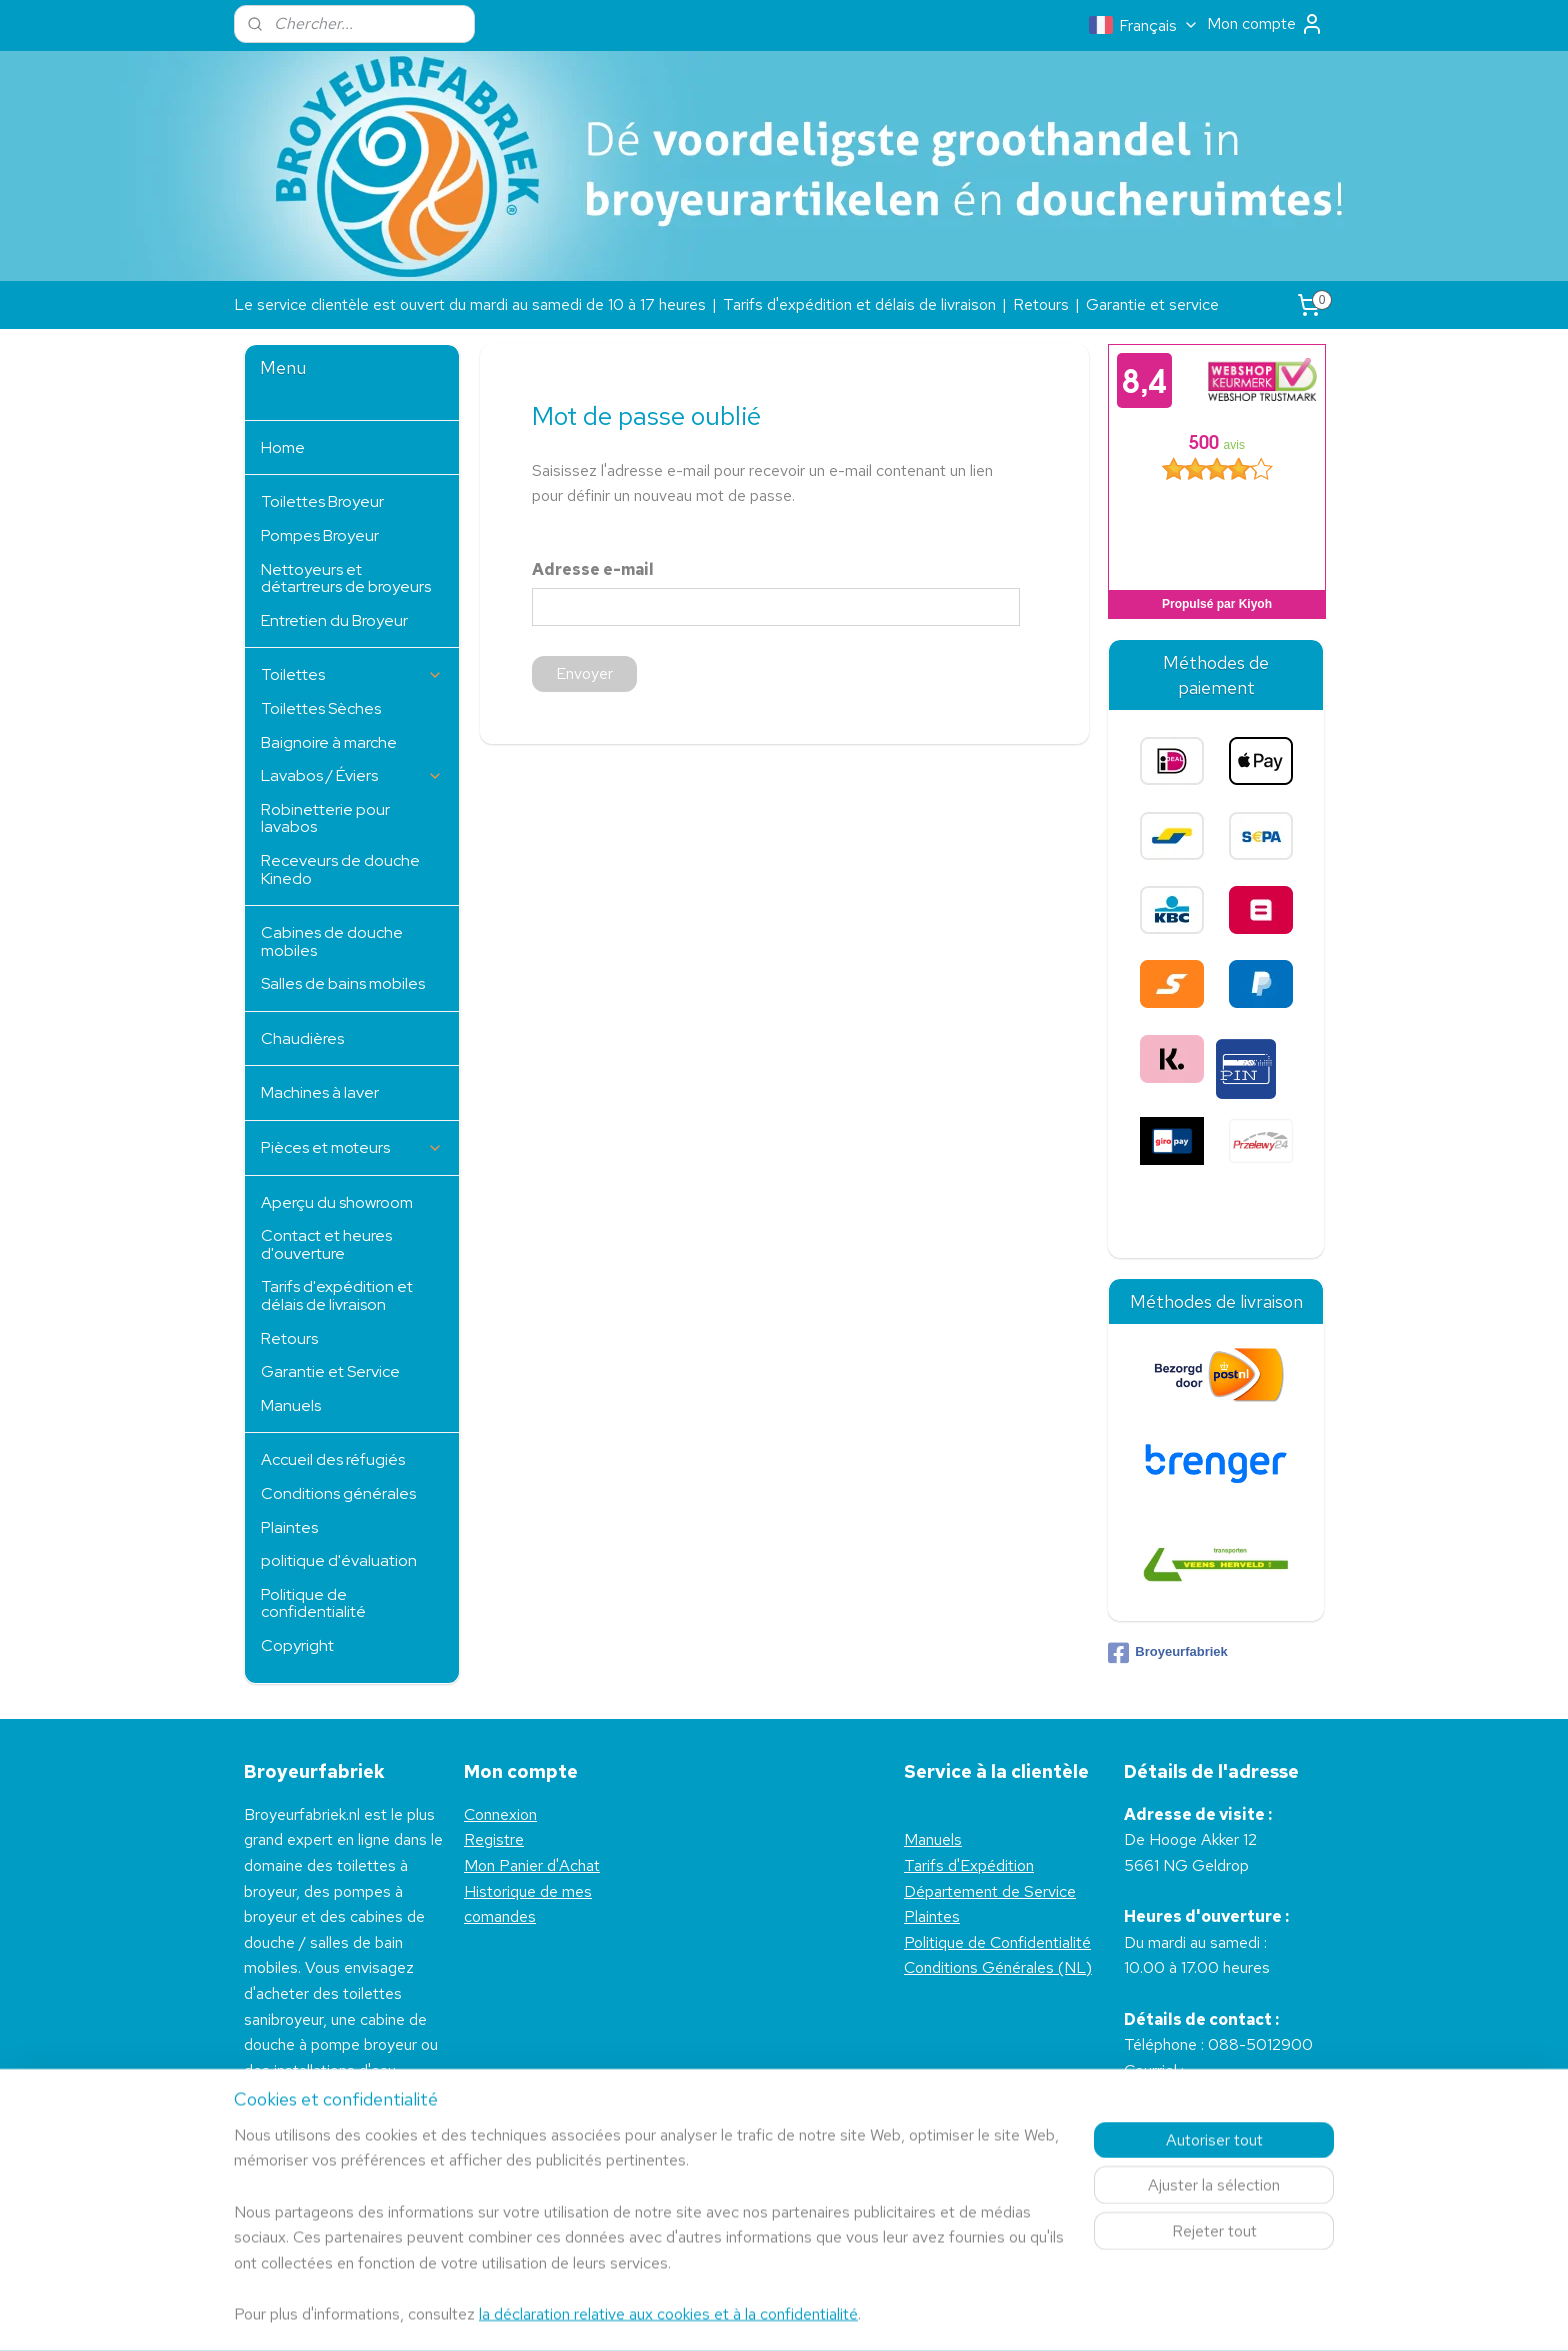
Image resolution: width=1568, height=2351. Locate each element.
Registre (494, 1839)
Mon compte (1265, 24)
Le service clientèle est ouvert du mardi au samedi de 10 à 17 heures (470, 304)
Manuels (291, 1405)
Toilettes (352, 674)
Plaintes (289, 1527)
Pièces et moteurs (352, 1147)
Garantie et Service (330, 1371)
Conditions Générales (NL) (998, 1967)
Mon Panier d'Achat (532, 1865)
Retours (1041, 304)
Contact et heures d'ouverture (326, 1244)
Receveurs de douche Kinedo (340, 869)
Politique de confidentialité (313, 1603)
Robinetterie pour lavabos (325, 818)
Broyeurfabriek (1167, 1653)
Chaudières (302, 1038)
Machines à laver (320, 1092)
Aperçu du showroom (337, 1202)
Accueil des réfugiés (333, 1459)
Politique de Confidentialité (997, 1942)
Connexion (500, 1814)
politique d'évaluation (339, 1560)
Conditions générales (338, 1493)
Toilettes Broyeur (322, 501)
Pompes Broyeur (320, 535)
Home (283, 447)
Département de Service (990, 1891)
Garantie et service (1152, 304)
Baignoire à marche (329, 742)
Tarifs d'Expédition (969, 1865)
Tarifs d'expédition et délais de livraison (859, 304)
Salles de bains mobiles (343, 983)
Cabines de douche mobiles (332, 941)
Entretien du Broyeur (334, 620)
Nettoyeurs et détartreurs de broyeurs (346, 578)
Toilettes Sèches (321, 708)
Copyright (297, 1645)
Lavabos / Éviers (352, 775)
